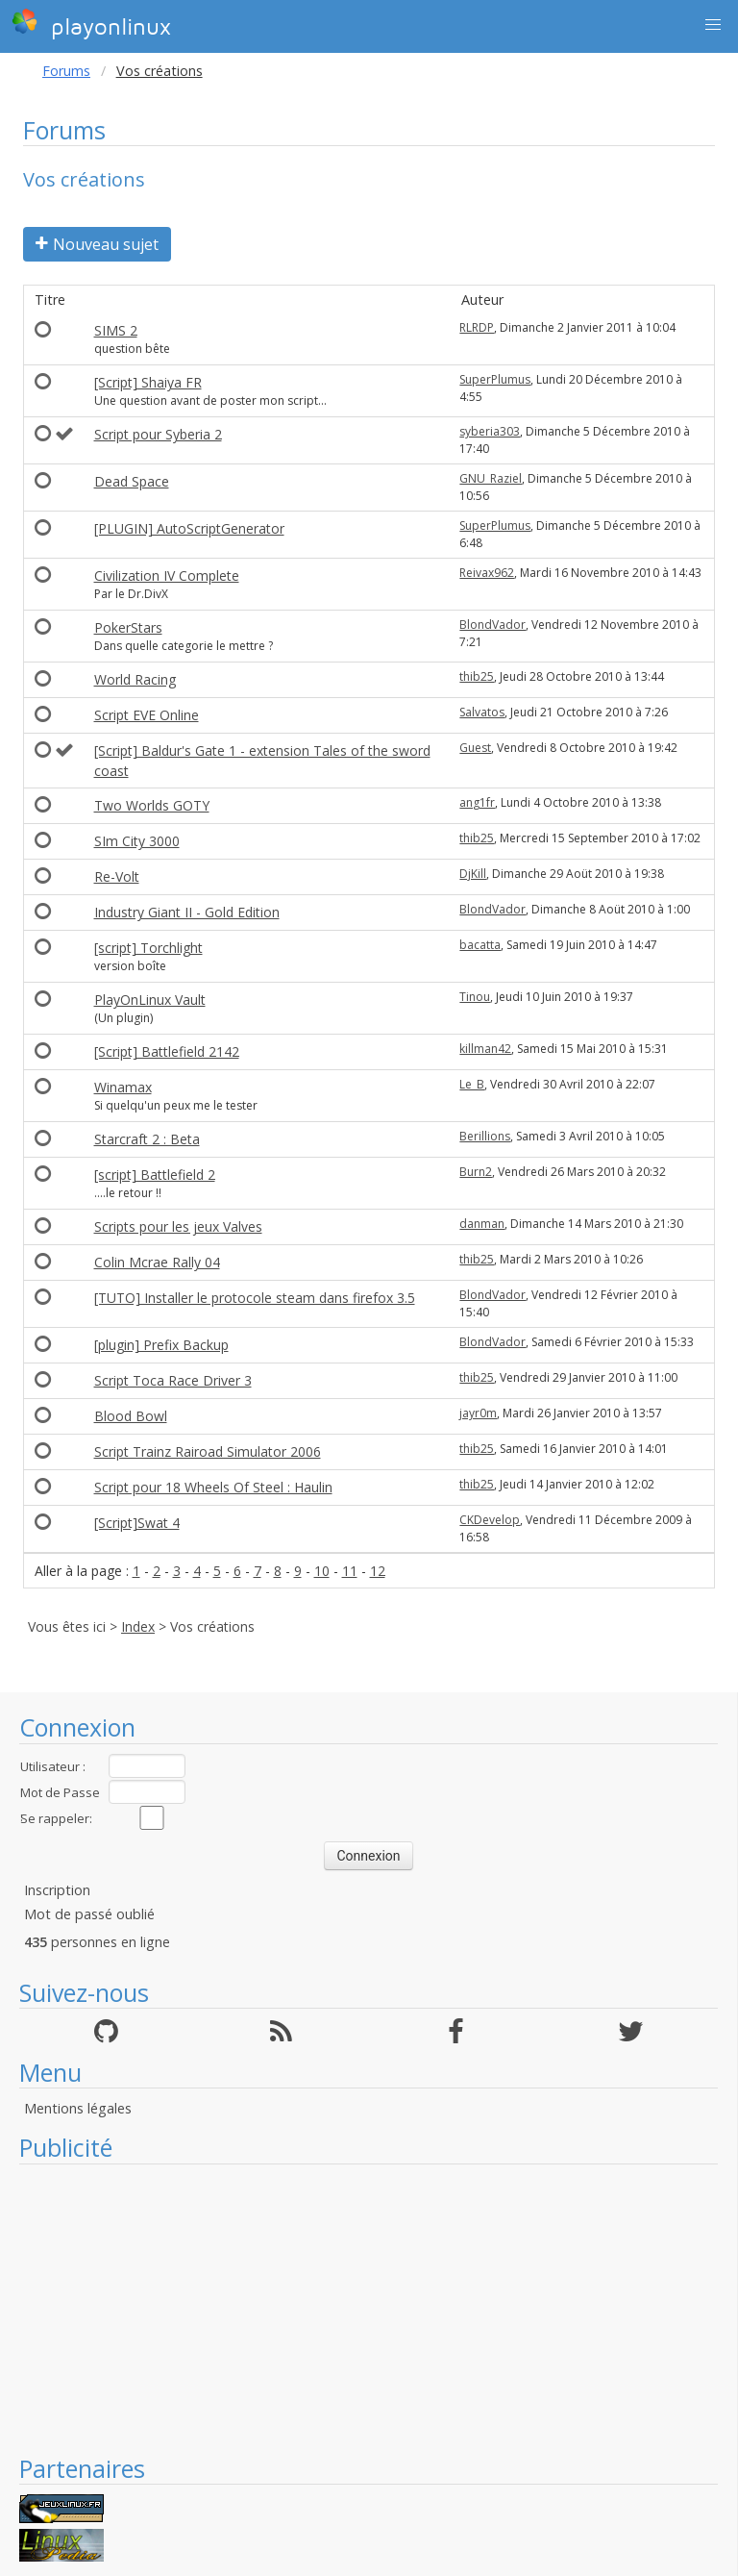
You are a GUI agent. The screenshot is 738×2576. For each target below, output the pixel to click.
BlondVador (492, 624)
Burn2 (475, 1171)
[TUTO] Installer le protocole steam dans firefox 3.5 (254, 1297)
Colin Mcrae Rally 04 (157, 1262)
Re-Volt (116, 876)
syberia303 (489, 431)
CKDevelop (489, 1520)
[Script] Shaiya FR (148, 382)
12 (377, 1571)
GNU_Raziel (490, 478)
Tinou (474, 996)
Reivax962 (486, 572)
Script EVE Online (146, 715)
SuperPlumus (494, 379)
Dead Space (131, 481)
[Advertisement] (368, 2308)
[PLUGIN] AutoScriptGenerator (189, 528)
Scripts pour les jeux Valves (178, 1226)
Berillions (484, 1136)
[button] (713, 25)
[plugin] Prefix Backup (161, 1345)
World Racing (135, 679)
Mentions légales (78, 2108)
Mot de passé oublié (89, 1914)
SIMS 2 (115, 330)
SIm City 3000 (137, 841)
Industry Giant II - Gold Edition (187, 912)
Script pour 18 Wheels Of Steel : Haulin (213, 1487)
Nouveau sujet (97, 244)
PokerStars (128, 627)
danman (481, 1223)
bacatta (480, 945)
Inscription (57, 1890)
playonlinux (91, 24)
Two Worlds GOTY (151, 805)
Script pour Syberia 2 (158, 434)
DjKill (472, 873)
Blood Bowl (130, 1416)
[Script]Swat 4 (137, 1522)
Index (138, 1626)
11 (349, 1571)
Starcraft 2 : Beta (147, 1139)
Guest (475, 747)
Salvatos (481, 712)
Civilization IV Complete (166, 575)
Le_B (471, 1084)
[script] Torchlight (148, 947)
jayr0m (478, 1413)
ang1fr (477, 802)
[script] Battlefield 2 (154, 1174)
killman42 (485, 1048)
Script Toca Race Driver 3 (173, 1380)
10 (322, 1571)
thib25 (476, 676)
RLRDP (476, 327)
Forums (66, 71)
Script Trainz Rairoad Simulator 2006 (207, 1451)
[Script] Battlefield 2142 (166, 1051)
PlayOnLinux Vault (150, 999)
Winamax (123, 1087)
